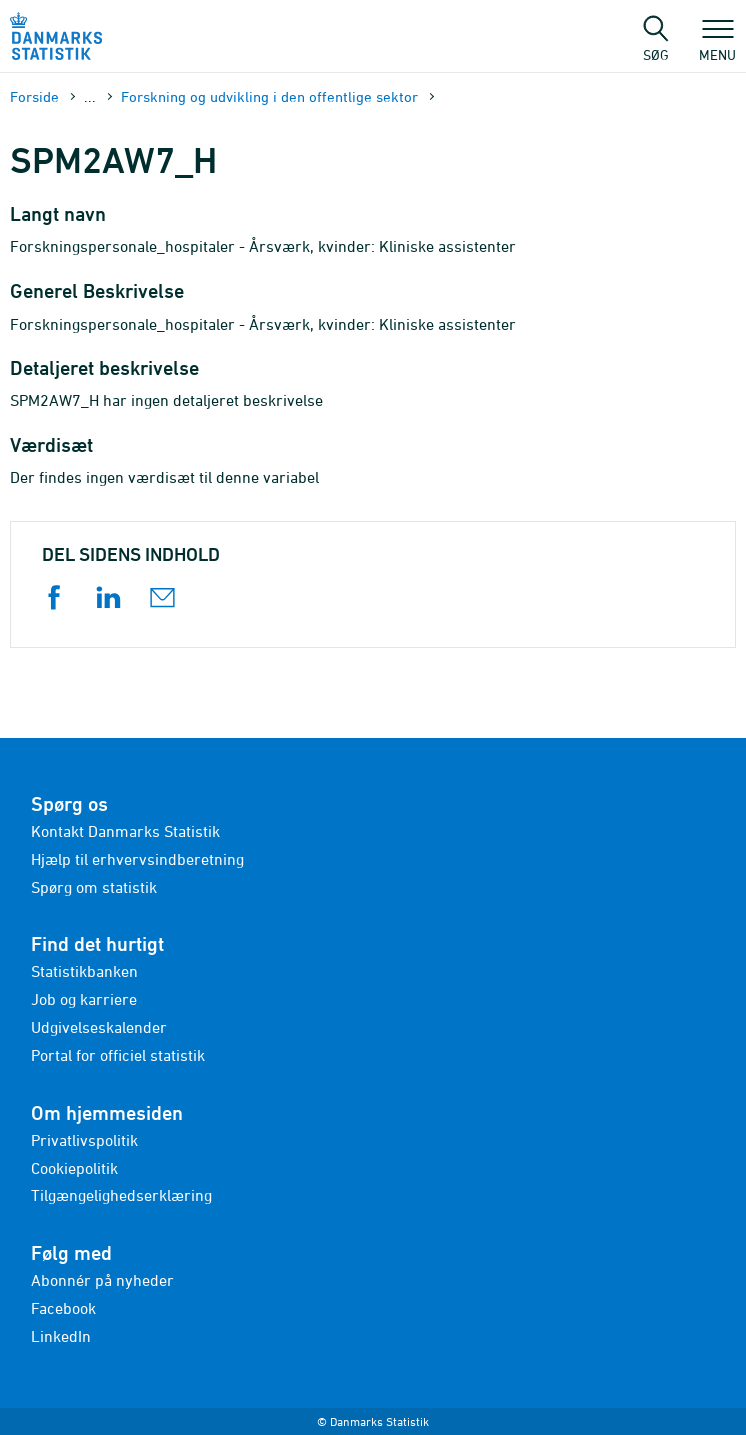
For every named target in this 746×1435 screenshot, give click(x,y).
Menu (717, 45)
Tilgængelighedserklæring (121, 1195)
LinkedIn (61, 1336)
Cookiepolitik (74, 1168)
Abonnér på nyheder (102, 1280)
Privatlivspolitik (84, 1140)
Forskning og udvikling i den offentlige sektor (269, 96)
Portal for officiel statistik (118, 1055)
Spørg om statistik (94, 887)
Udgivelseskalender (99, 1027)
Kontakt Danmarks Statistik (125, 831)
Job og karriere (84, 999)
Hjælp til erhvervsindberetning (137, 859)
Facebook (63, 1308)
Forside (34, 96)
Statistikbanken (84, 971)
